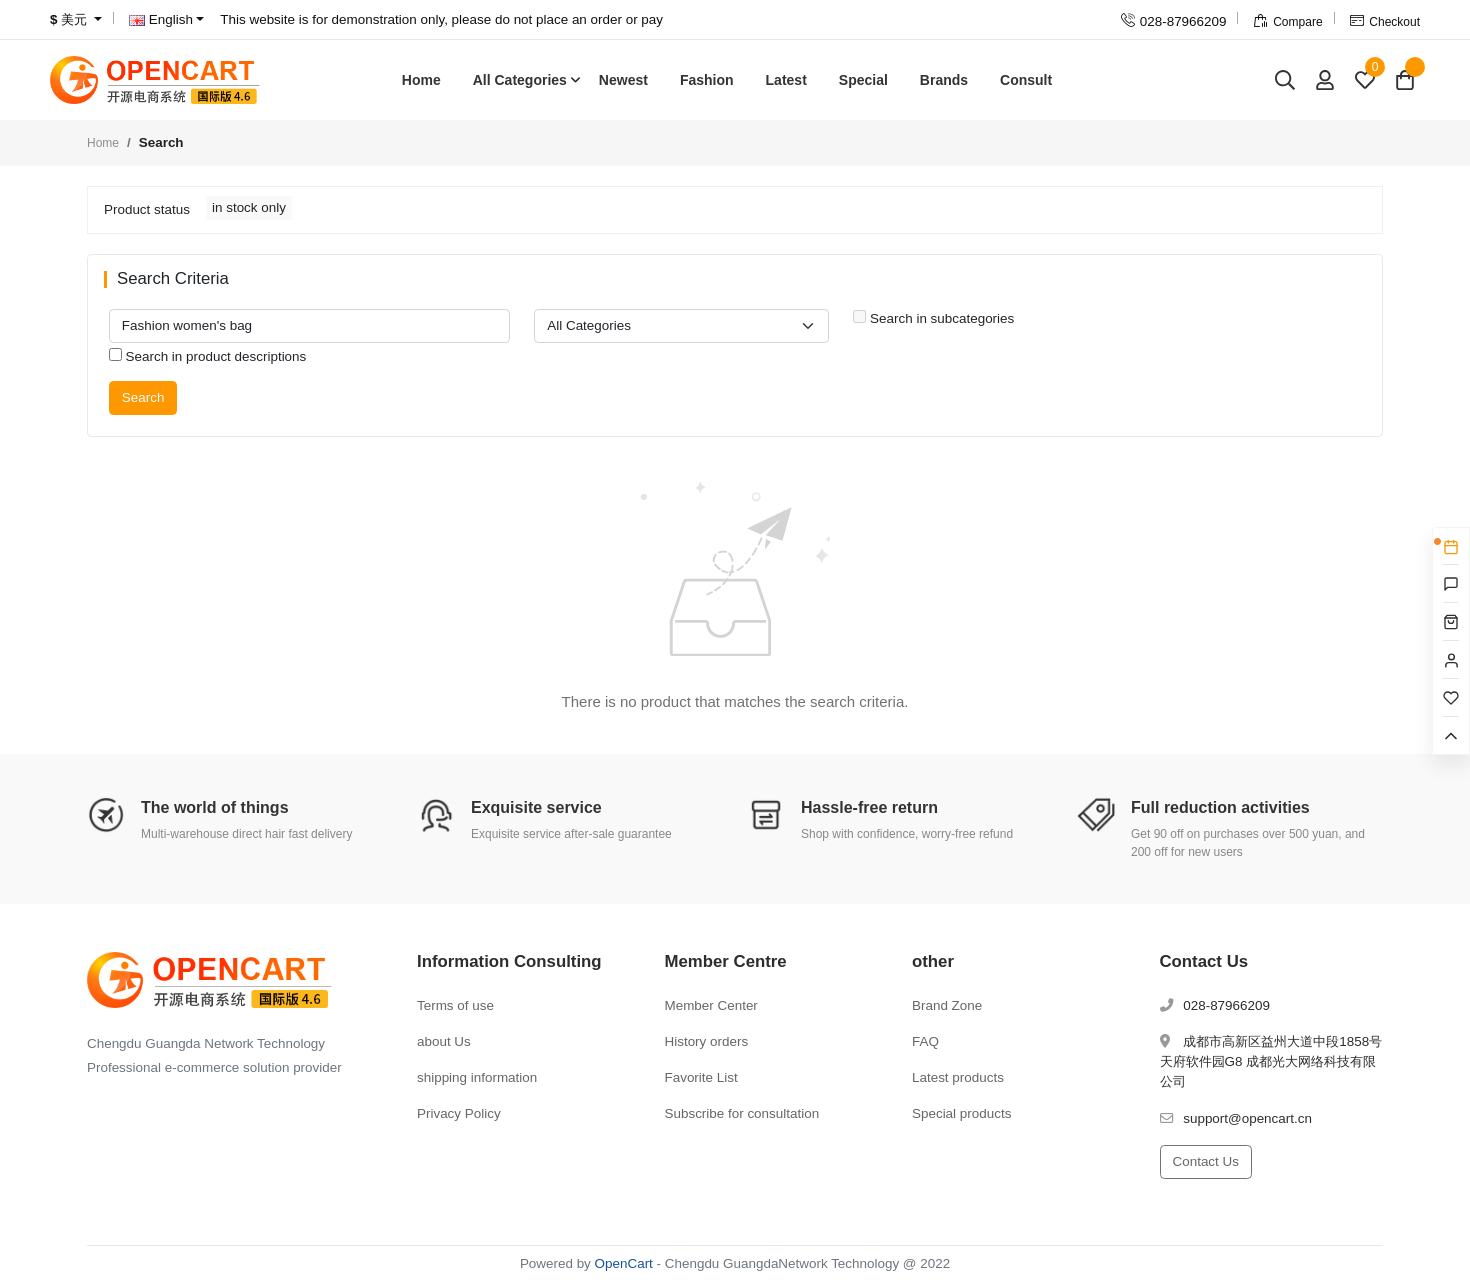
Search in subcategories (933, 318)
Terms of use (455, 1005)
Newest (623, 80)
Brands (944, 80)
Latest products (958, 1077)
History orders (707, 1041)
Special (863, 80)
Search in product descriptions (208, 356)
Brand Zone (947, 1005)
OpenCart (624, 1263)
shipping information (477, 1077)
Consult (1026, 80)
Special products (961, 1113)
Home (421, 80)
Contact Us (1206, 1161)
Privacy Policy (459, 1113)
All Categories (520, 80)
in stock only (249, 207)
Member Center (711, 1005)
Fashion (707, 80)
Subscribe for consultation (742, 1113)
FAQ (925, 1041)
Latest (786, 80)
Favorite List (701, 1077)
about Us (444, 1041)
